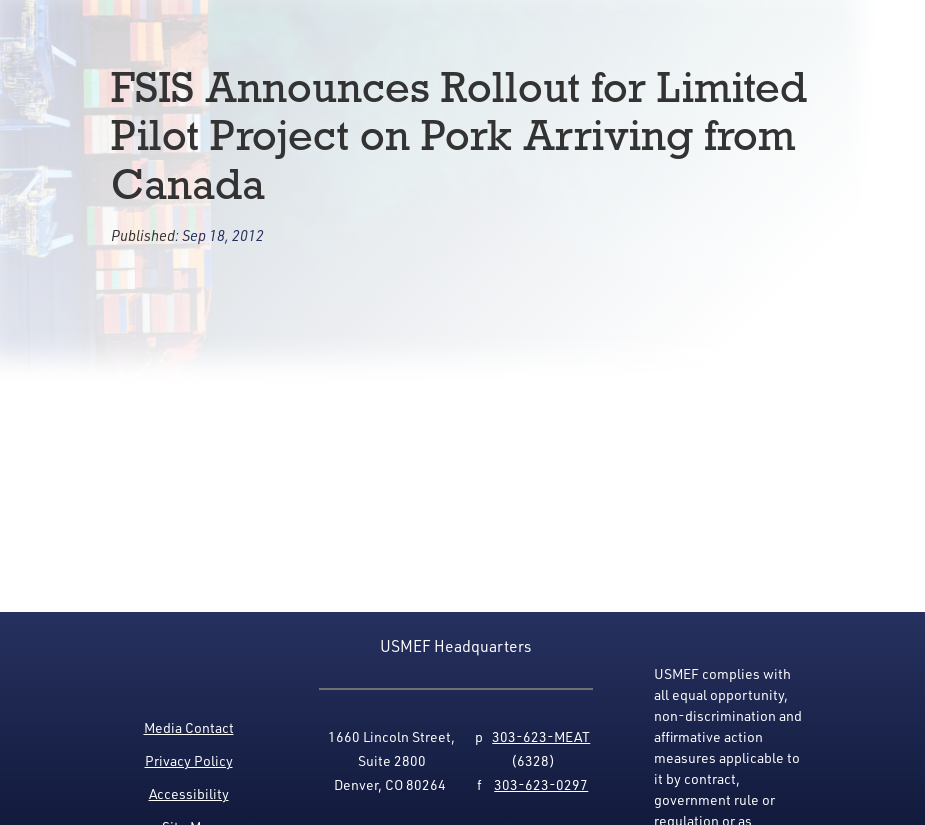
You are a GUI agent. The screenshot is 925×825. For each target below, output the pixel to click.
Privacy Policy (189, 760)
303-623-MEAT (541, 736)
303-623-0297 (541, 784)
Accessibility (189, 793)
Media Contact (189, 727)
